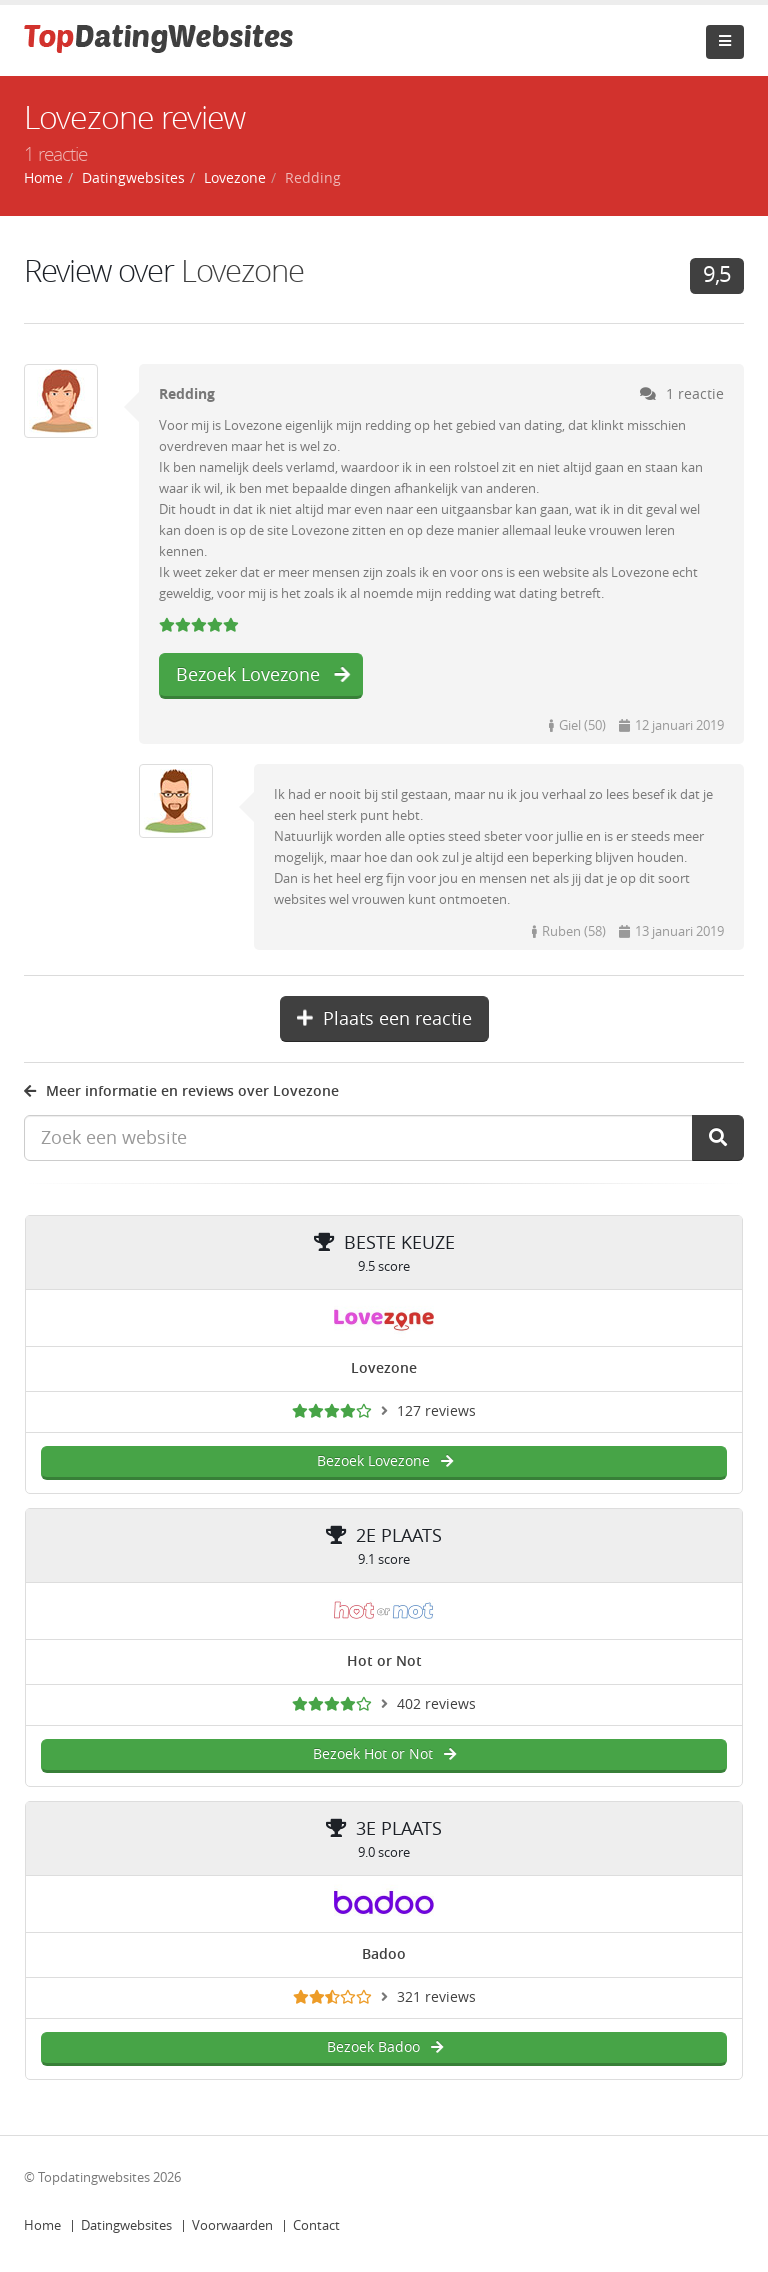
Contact (316, 2225)
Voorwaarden (232, 2225)
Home (42, 2225)
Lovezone (242, 271)
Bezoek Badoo (384, 2047)
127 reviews (436, 1411)
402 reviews (436, 1704)
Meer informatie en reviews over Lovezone (181, 1091)
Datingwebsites (126, 2225)
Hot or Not (384, 1661)
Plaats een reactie (384, 1019)
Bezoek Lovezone (263, 675)
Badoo (384, 1954)
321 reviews (436, 1997)
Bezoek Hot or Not (384, 1754)
